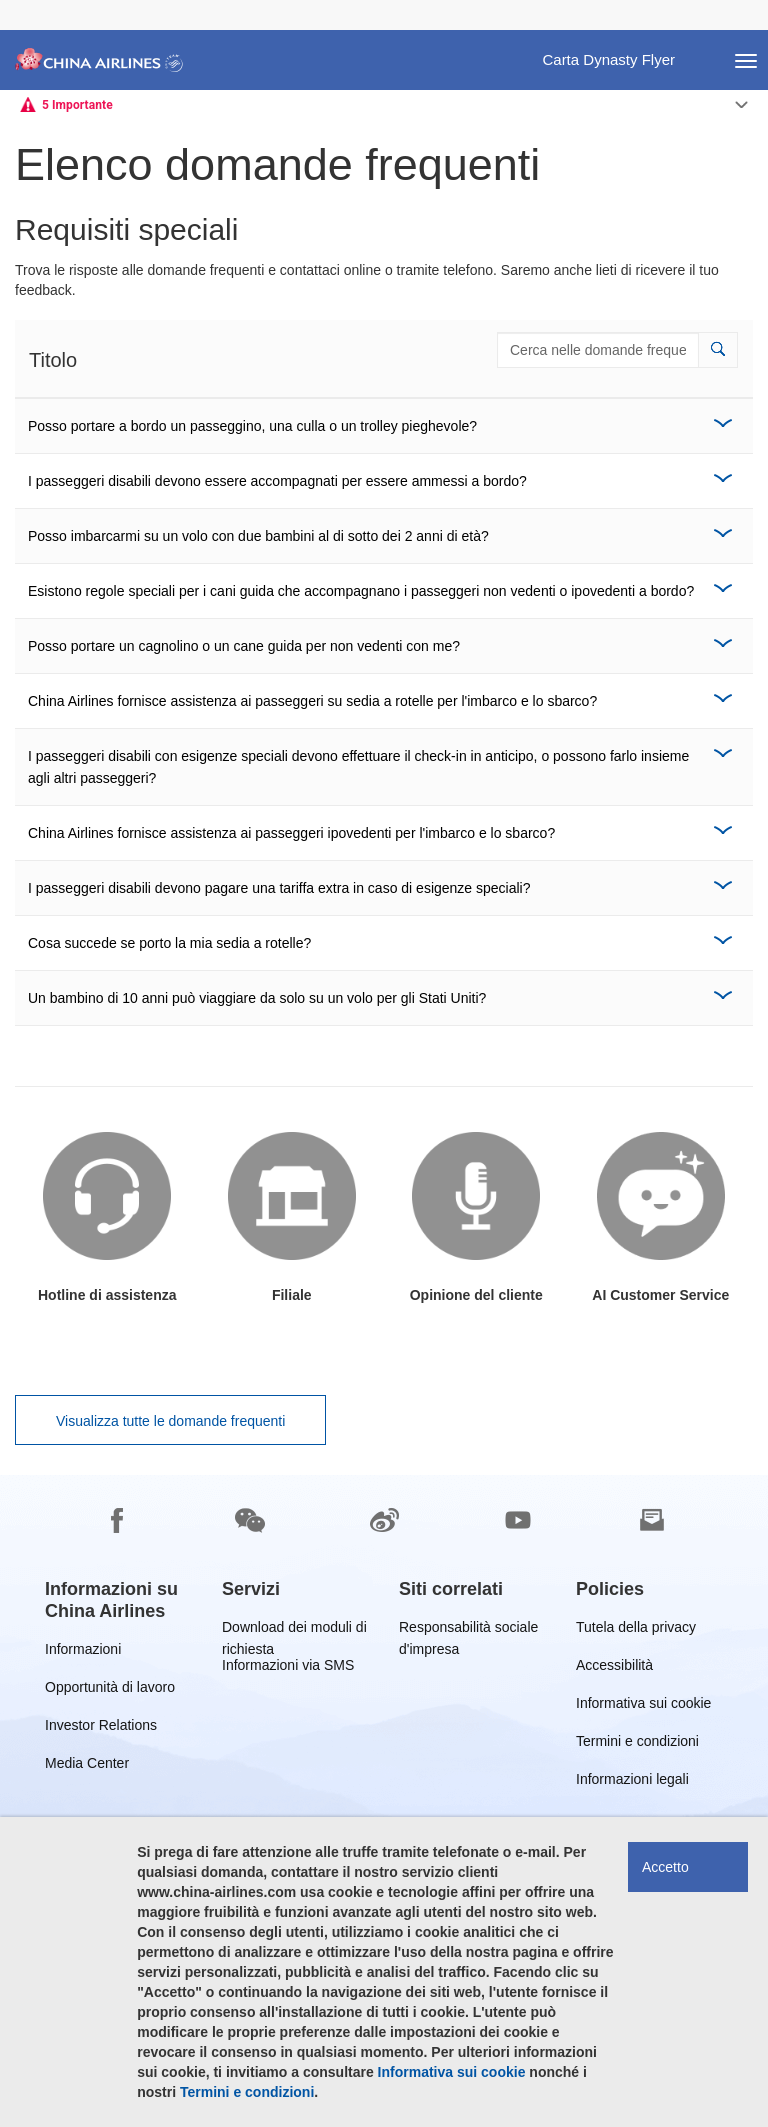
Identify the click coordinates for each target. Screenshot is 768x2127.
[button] (717, 350)
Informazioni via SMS (288, 1668)
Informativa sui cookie (643, 1706)
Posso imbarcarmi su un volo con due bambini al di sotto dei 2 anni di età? (258, 536)
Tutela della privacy (636, 1630)
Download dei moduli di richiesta (294, 1630)
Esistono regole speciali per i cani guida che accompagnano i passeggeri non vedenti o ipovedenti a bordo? (361, 591)
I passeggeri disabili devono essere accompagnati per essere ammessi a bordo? (277, 481)
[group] (118, 1600)
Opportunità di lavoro (110, 1690)
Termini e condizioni (637, 1744)
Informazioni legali (632, 1782)
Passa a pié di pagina (15, 0)
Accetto (665, 1867)
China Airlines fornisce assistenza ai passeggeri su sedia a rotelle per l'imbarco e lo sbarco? (312, 701)
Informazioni (83, 1652)
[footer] (384, 1801)
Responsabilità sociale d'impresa (468, 1630)
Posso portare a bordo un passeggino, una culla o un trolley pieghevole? (252, 426)
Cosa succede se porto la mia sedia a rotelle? (169, 943)
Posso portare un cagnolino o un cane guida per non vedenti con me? (244, 646)
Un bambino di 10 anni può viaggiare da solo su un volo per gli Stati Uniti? (257, 998)
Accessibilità (614, 1668)
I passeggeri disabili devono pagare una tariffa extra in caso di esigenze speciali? (279, 888)
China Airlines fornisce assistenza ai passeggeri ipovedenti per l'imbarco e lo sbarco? (291, 833)
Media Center (87, 1766)
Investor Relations (101, 1728)
